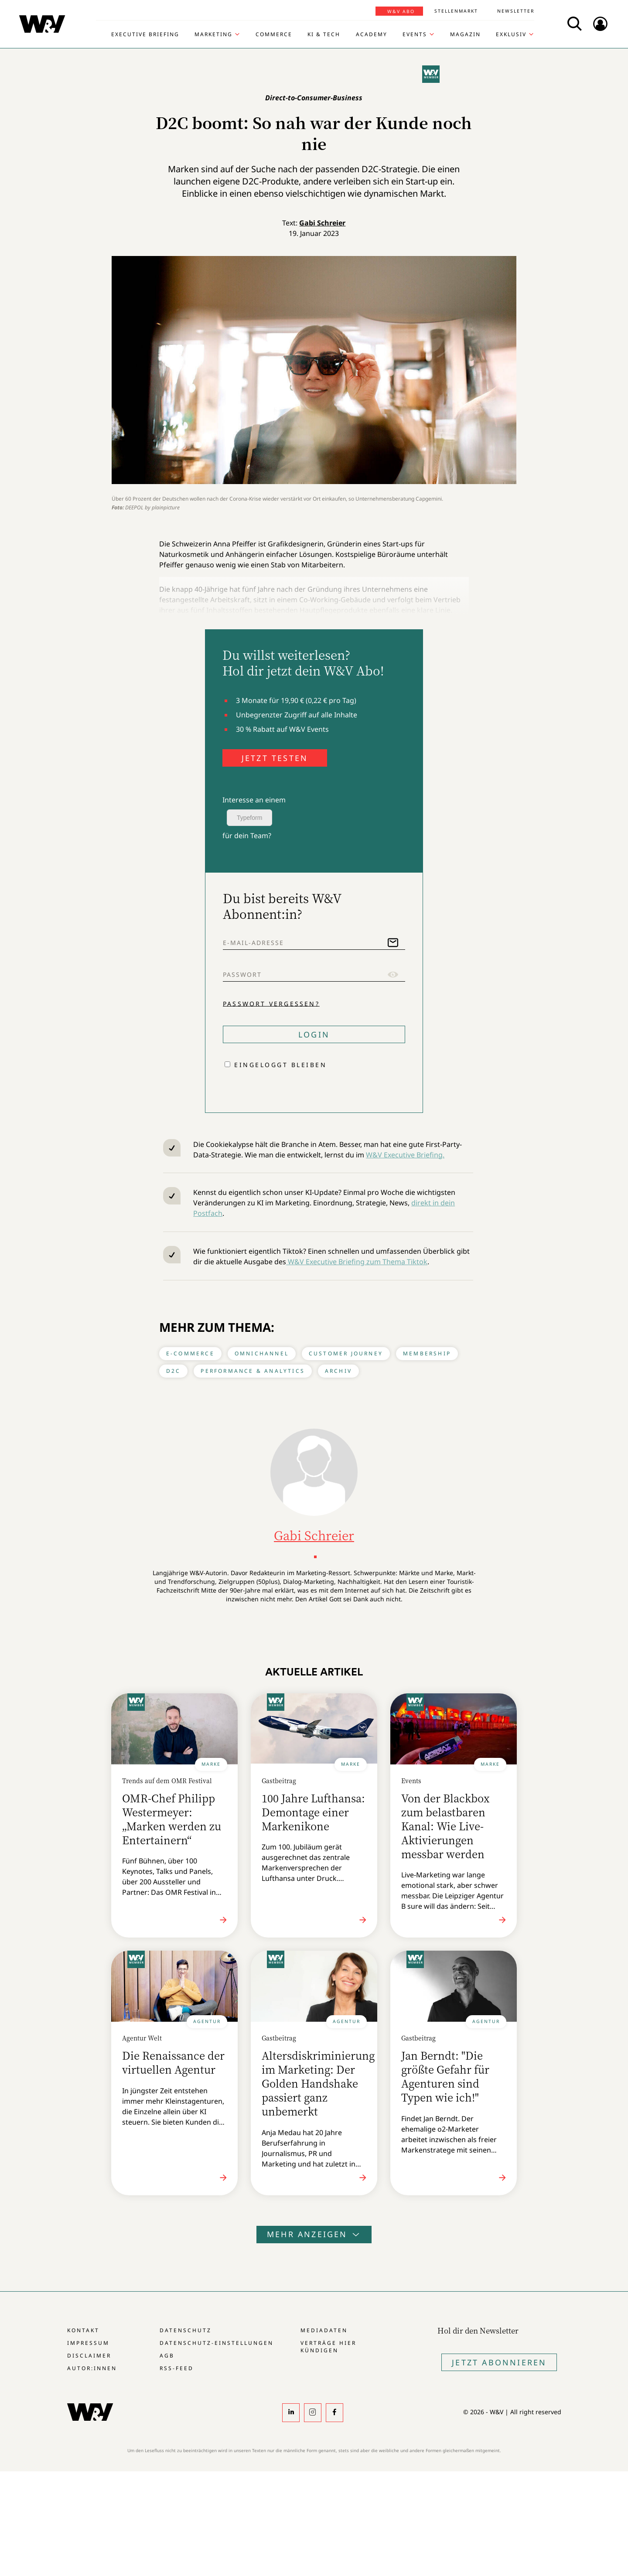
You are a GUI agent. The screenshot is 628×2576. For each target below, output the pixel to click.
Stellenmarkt (456, 11)
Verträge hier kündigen (328, 2346)
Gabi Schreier (322, 223)
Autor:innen (92, 2368)
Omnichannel (262, 1353)
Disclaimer (89, 2355)
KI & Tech (323, 34)
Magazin (465, 34)
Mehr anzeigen (314, 2234)
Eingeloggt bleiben (280, 1065)
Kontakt (83, 2330)
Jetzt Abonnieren (499, 2362)
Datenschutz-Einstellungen (216, 2343)
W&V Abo (401, 11)
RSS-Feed (177, 2368)
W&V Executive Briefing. (405, 1155)
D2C (173, 1371)
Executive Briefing (145, 34)
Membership (427, 1353)
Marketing (213, 34)
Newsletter (515, 11)
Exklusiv (511, 34)
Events (415, 34)
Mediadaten (324, 2330)
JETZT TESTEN (275, 758)
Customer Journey (346, 1353)
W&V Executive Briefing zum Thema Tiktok (356, 1261)
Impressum (88, 2343)
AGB (167, 2355)
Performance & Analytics (253, 1371)
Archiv (338, 1371)
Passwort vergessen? (271, 1003)
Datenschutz (186, 2330)
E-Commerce (190, 1353)
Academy (371, 34)
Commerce (274, 34)
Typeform (249, 817)
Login (314, 1034)
